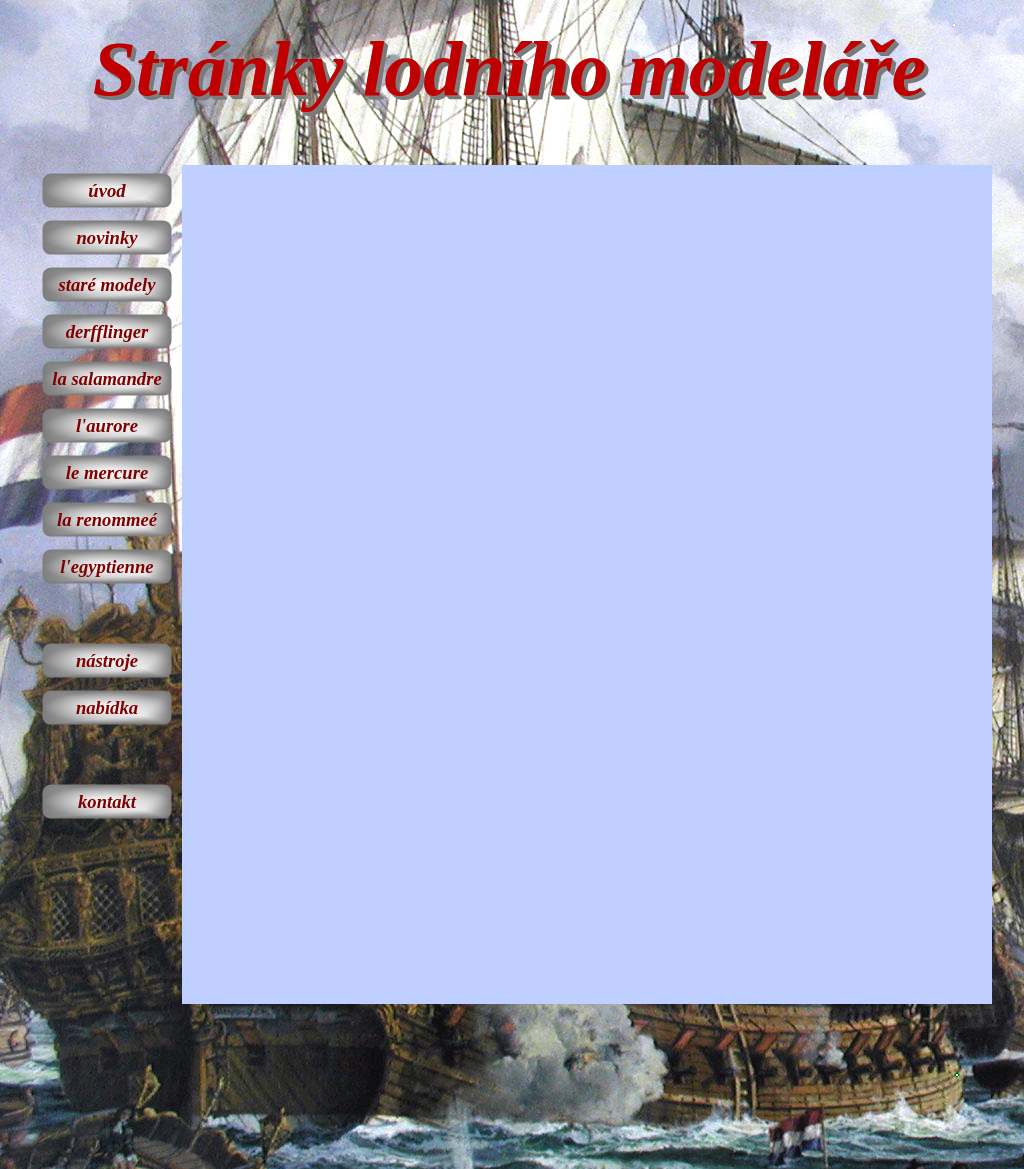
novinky (106, 237)
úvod (106, 190)
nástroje (107, 660)
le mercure (107, 472)
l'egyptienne (106, 566)
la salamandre (106, 378)
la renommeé (107, 519)
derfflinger (107, 331)
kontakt (107, 801)
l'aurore (107, 425)
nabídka (107, 707)
